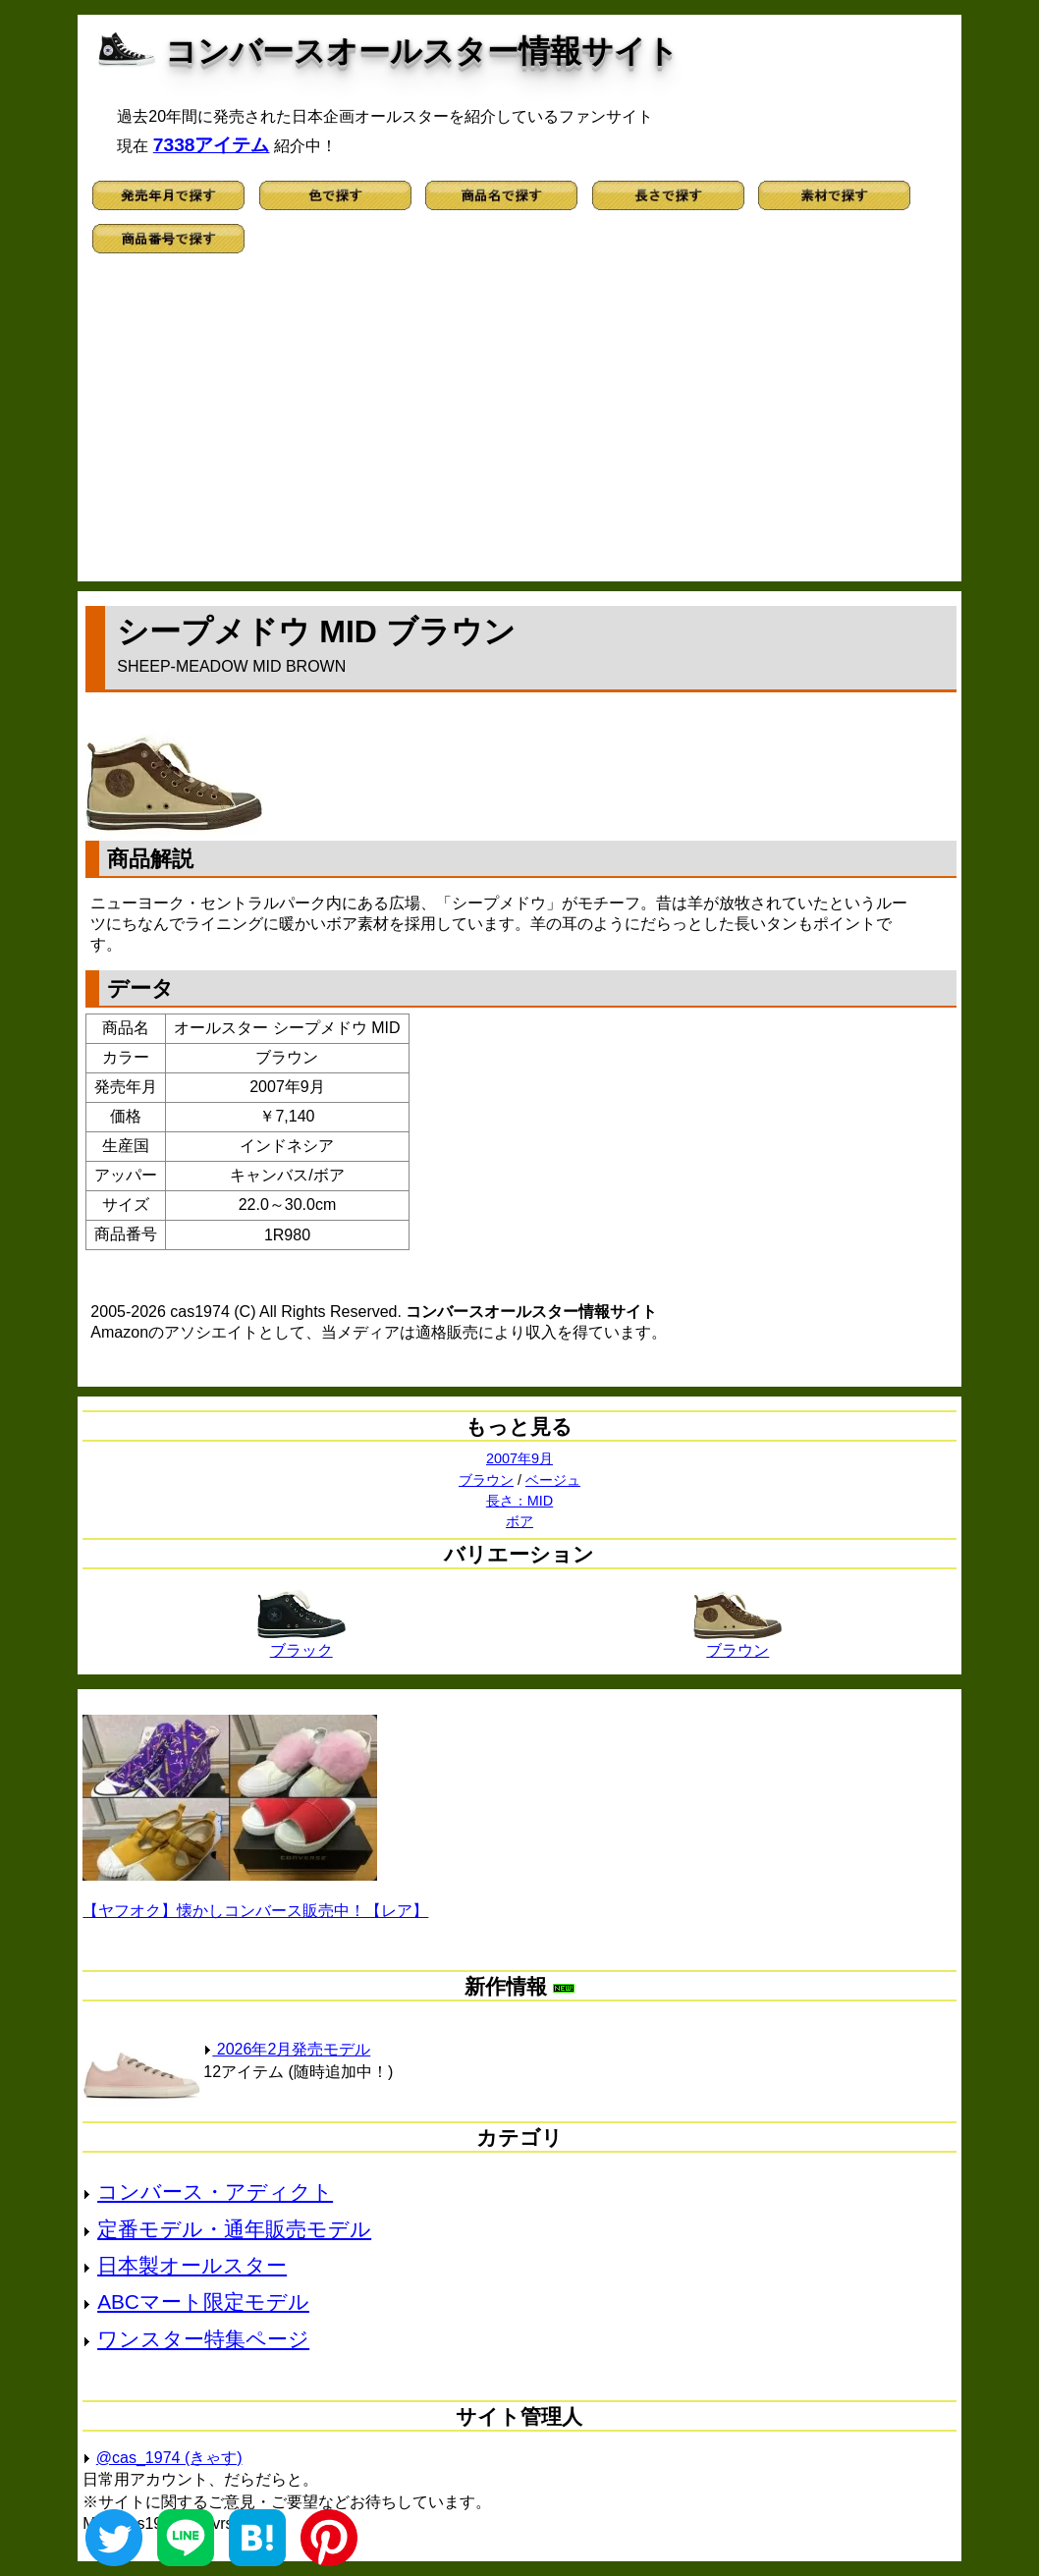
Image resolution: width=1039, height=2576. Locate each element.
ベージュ (552, 1480)
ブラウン (486, 1480)
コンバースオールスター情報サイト (422, 51)
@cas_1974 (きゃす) (169, 2457)
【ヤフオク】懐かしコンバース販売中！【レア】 (255, 1910)
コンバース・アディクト (215, 2191)
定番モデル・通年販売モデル (234, 2229)
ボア (519, 1521)
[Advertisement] (519, 424)
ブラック (301, 1643)
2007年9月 (519, 1458)
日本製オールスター (192, 2265)
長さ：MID (519, 1500)
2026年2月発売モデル (286, 2049)
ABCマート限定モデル (203, 2301)
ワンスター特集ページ (203, 2339)
